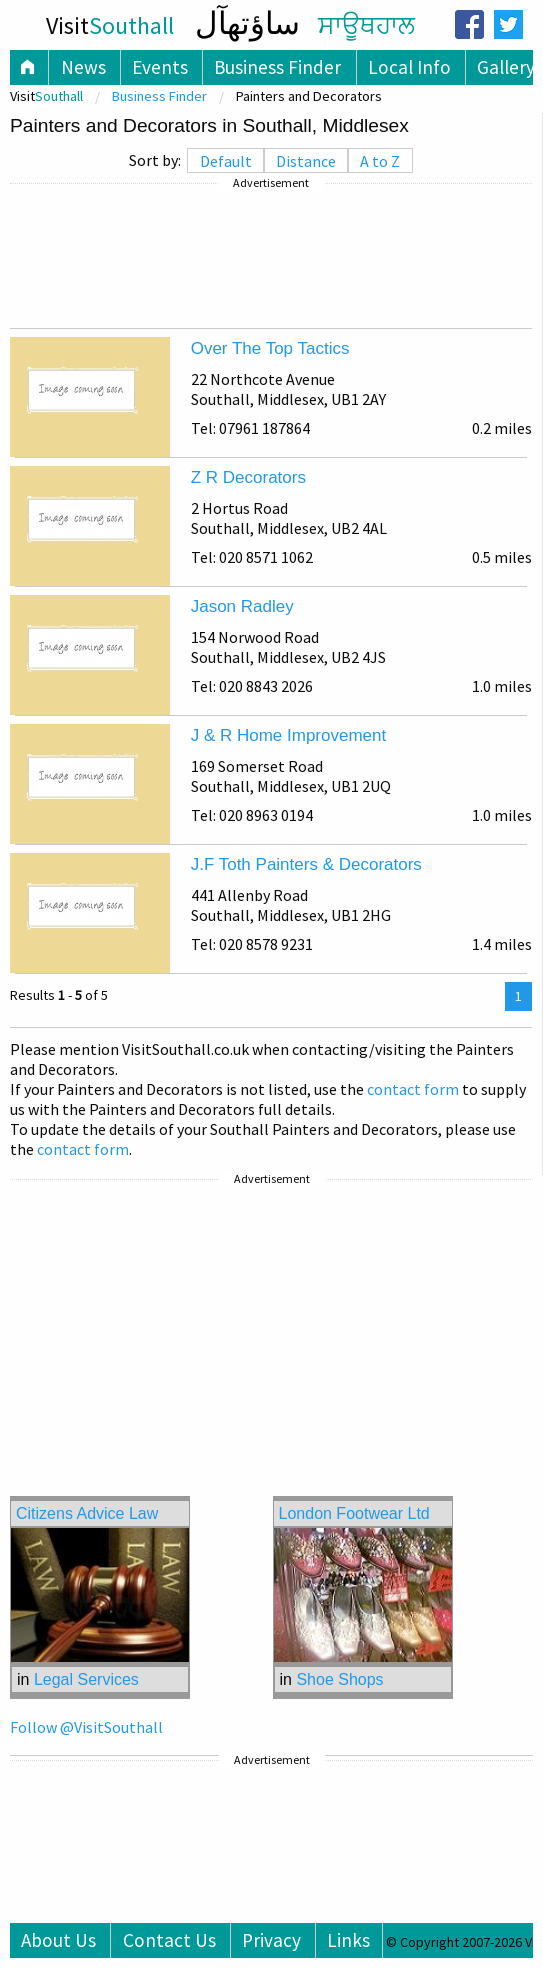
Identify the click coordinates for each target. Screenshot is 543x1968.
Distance (306, 161)
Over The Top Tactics (270, 348)
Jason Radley (242, 606)
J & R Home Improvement (289, 735)
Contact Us (169, 1940)
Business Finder (277, 67)
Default (226, 161)
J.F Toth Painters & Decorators (306, 864)
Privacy (271, 1940)
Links (348, 1940)
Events (160, 67)
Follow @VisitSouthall (86, 1727)
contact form (413, 1089)
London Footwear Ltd (354, 1513)
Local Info (409, 67)
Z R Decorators (248, 477)
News (83, 67)
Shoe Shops (339, 1679)
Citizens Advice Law (87, 1513)
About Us (58, 1940)
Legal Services (86, 1679)
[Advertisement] (271, 256)
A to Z (380, 161)
